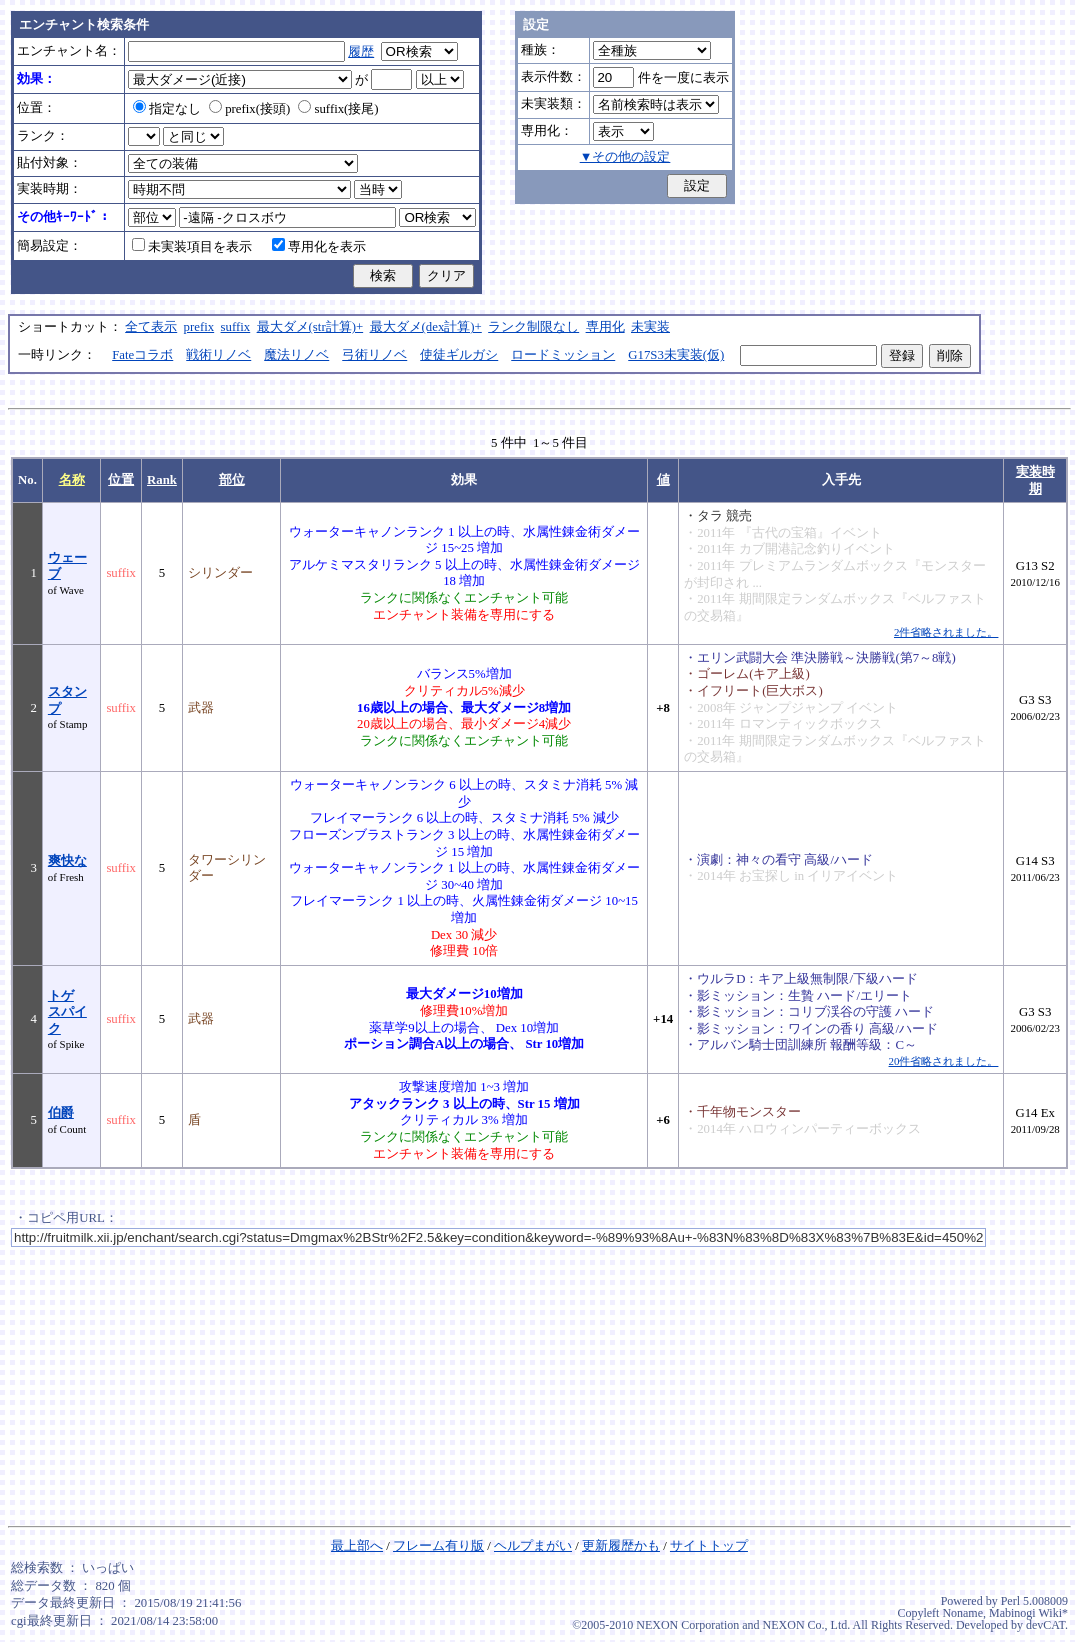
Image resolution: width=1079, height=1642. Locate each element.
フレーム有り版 (438, 1546)
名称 (72, 480)
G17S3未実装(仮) (676, 355)
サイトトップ (709, 1546)
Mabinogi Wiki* (1028, 1613)
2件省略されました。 (946, 632)
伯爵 (61, 1113)
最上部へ (357, 1546)
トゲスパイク (67, 1012)
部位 (232, 480)
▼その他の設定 (625, 157)
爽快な (67, 861)
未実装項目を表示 (192, 247)
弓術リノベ (374, 355)
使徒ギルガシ (459, 355)
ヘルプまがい (533, 1546)
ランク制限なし (533, 327)
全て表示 (151, 327)
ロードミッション (563, 355)
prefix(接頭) (249, 109)
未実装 (650, 327)
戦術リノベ (218, 355)
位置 (121, 480)
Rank (162, 480)
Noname (962, 1613)
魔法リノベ (296, 355)
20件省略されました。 (944, 1061)
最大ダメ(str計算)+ (310, 327)
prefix (199, 327)
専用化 (605, 327)
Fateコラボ (142, 355)
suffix (236, 327)
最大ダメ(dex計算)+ (426, 327)
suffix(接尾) (338, 109)
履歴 (361, 52)
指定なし (167, 109)
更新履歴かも (621, 1546)
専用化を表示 (319, 247)
